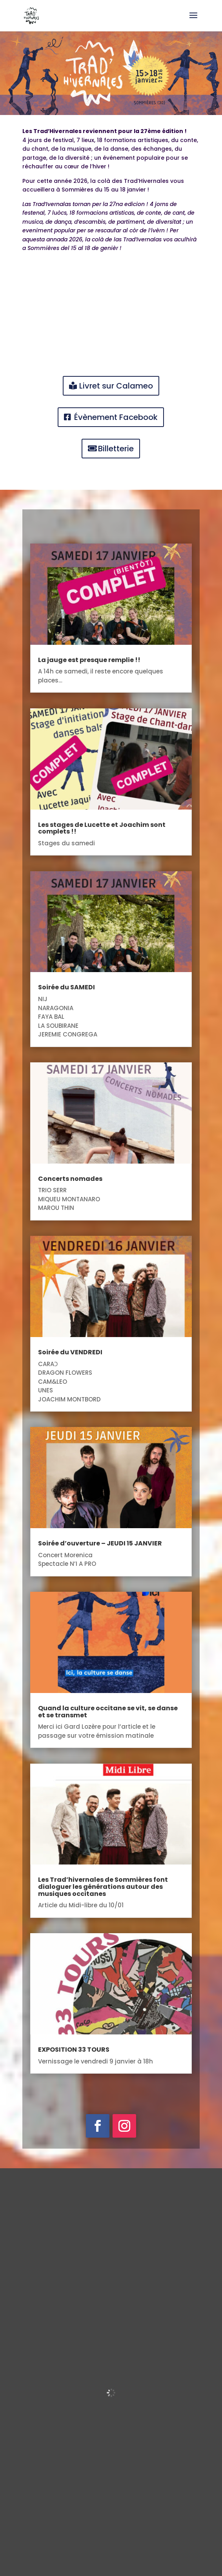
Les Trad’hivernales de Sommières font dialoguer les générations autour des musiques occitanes (103, 1886)
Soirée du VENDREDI (70, 1352)
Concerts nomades (70, 1178)
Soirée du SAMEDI (66, 987)
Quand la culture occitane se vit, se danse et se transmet (108, 1712)
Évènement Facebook (116, 417)
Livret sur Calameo (116, 385)
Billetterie (116, 448)
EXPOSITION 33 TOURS (73, 2049)
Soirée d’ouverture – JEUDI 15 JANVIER (100, 1543)
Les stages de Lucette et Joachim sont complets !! (102, 828)
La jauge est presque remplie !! (89, 659)
